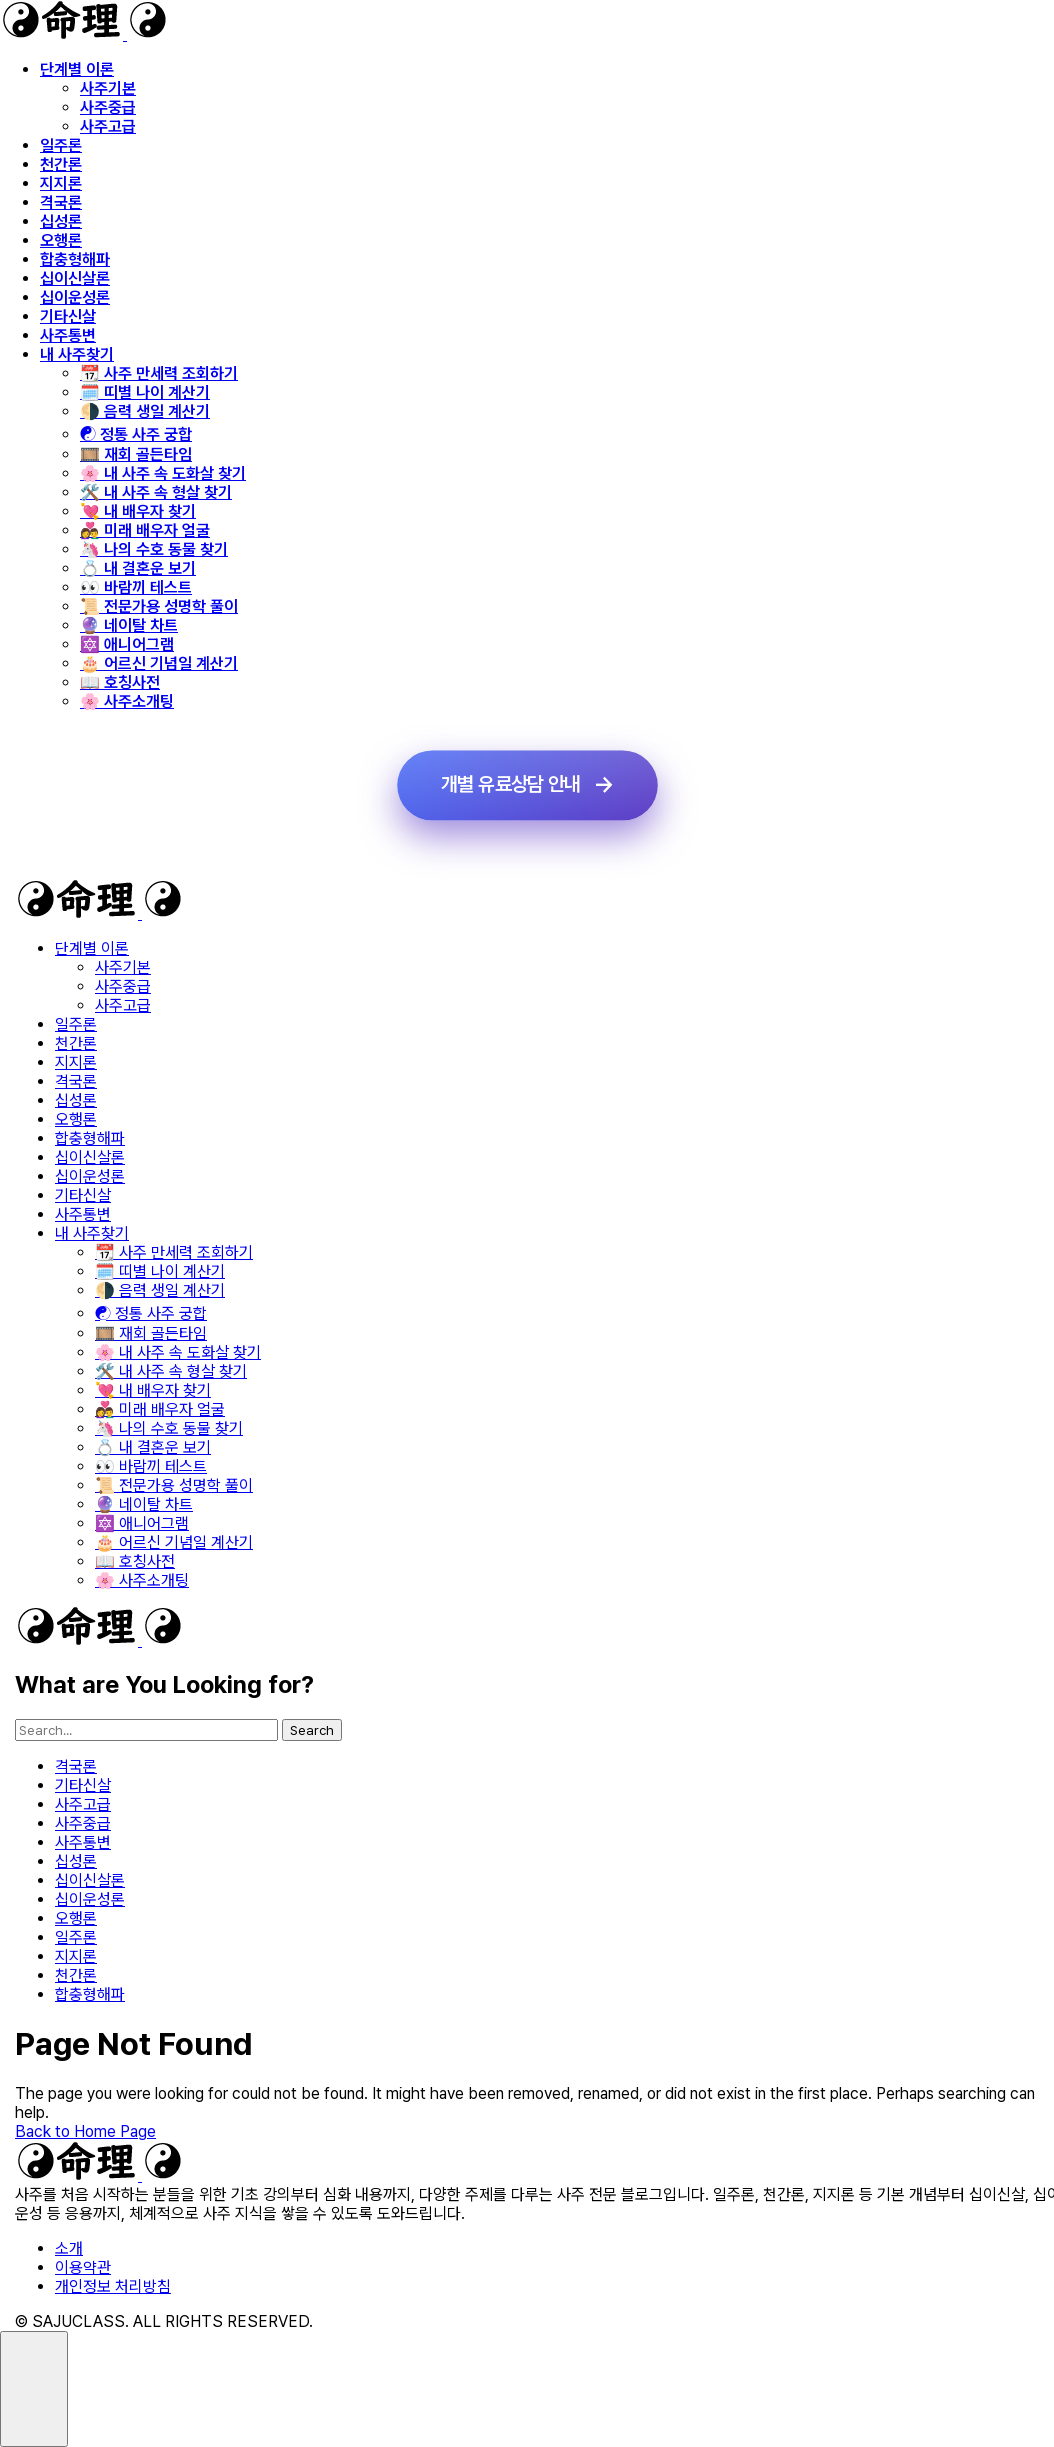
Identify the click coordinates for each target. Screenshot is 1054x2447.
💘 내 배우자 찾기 (138, 511)
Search (312, 1730)
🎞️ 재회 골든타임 (136, 454)
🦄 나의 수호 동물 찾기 (154, 549)
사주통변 (68, 335)
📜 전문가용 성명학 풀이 (159, 606)
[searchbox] (146, 1730)
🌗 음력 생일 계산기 (145, 411)
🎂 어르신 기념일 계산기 (159, 663)
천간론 (61, 164)
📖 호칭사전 (120, 682)
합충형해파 (75, 259)
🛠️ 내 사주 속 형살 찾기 (156, 492)
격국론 (61, 202)
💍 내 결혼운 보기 (138, 568)
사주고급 (108, 126)
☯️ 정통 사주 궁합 (136, 434)
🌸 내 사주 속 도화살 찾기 (163, 473)
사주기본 (108, 88)
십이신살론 (75, 278)
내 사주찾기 (77, 354)
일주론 (61, 145)
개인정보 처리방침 (113, 2286)
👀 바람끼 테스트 (136, 587)
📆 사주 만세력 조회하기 (159, 373)
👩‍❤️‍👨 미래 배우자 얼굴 (145, 530)
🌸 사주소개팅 (127, 701)
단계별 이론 (77, 69)
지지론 (61, 183)
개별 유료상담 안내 (510, 785)
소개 (69, 2248)
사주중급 (108, 107)
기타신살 (68, 316)
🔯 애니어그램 (127, 644)
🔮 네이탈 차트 (129, 625)
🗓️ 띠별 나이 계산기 (145, 392)
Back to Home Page (85, 2131)
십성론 (61, 221)
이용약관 (83, 2267)
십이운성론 (75, 297)
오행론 (61, 240)
